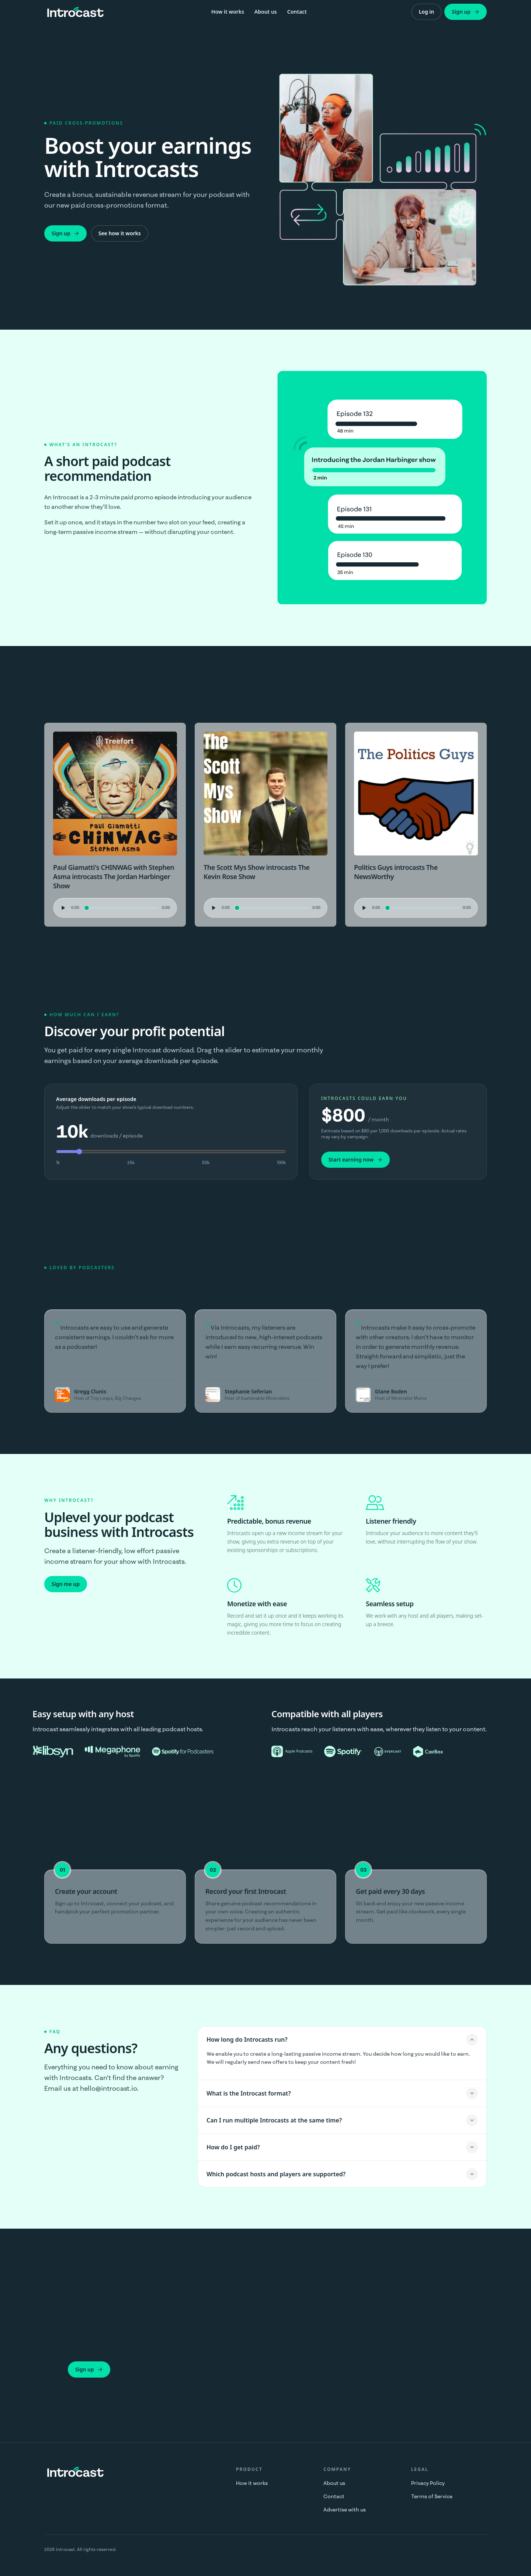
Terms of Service (431, 2496)
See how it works (119, 233)
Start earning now (356, 1159)
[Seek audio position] (121, 908)
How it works (227, 11)
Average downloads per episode (96, 1099)
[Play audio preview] (62, 908)
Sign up (465, 11)
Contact (297, 11)
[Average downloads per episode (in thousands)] (171, 1152)
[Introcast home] (75, 12)
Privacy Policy (428, 2483)
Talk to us (134, 2369)
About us (265, 11)
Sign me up (66, 1583)
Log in (426, 11)
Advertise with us (344, 2509)
